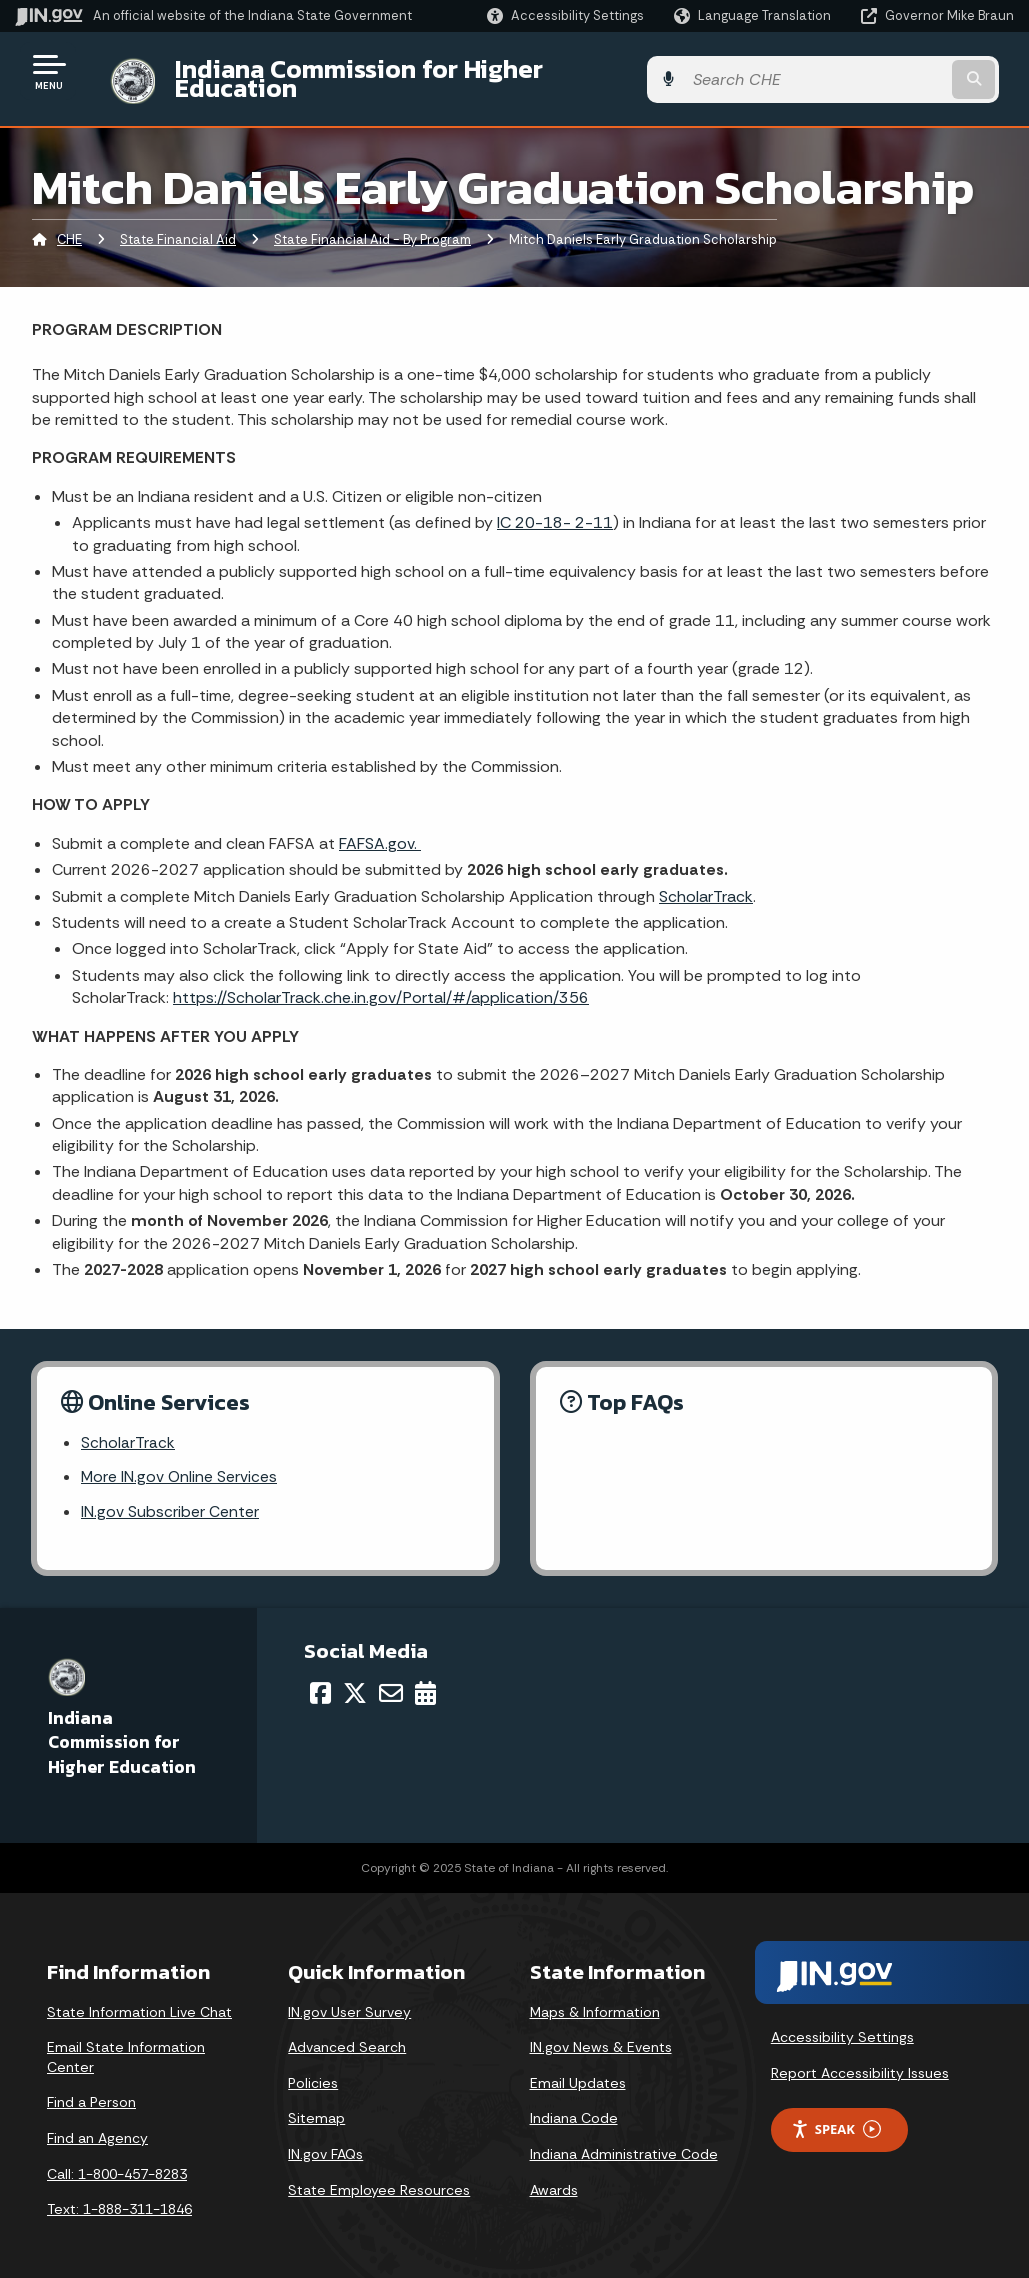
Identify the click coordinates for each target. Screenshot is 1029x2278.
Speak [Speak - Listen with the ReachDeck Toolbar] (836, 2115)
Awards (554, 2176)
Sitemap (316, 2105)
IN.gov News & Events (601, 2034)
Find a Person (91, 2089)
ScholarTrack (706, 880)
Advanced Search (347, 2034)
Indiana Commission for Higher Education (406, 71)
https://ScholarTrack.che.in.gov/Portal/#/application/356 (381, 982)
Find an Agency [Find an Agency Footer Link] (97, 2124)
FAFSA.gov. (380, 827)
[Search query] (902, 71)
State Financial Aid (178, 224)
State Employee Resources (379, 2176)
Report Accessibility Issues (860, 2060)
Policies (313, 2069)
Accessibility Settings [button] (842, 2024)
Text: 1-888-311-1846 (119, 2196)
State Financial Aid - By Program (372, 224)
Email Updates (578, 2069)
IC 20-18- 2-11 (555, 507)
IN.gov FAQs (325, 2140)
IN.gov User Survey (349, 1998)
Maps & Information (595, 1998)
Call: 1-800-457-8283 (117, 2160)
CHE (69, 224)
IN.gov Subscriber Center (170, 1498)
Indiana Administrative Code (624, 2140)
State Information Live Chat (139, 1998)
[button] (565, 15)
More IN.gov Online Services (180, 1463)
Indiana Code (574, 2105)
